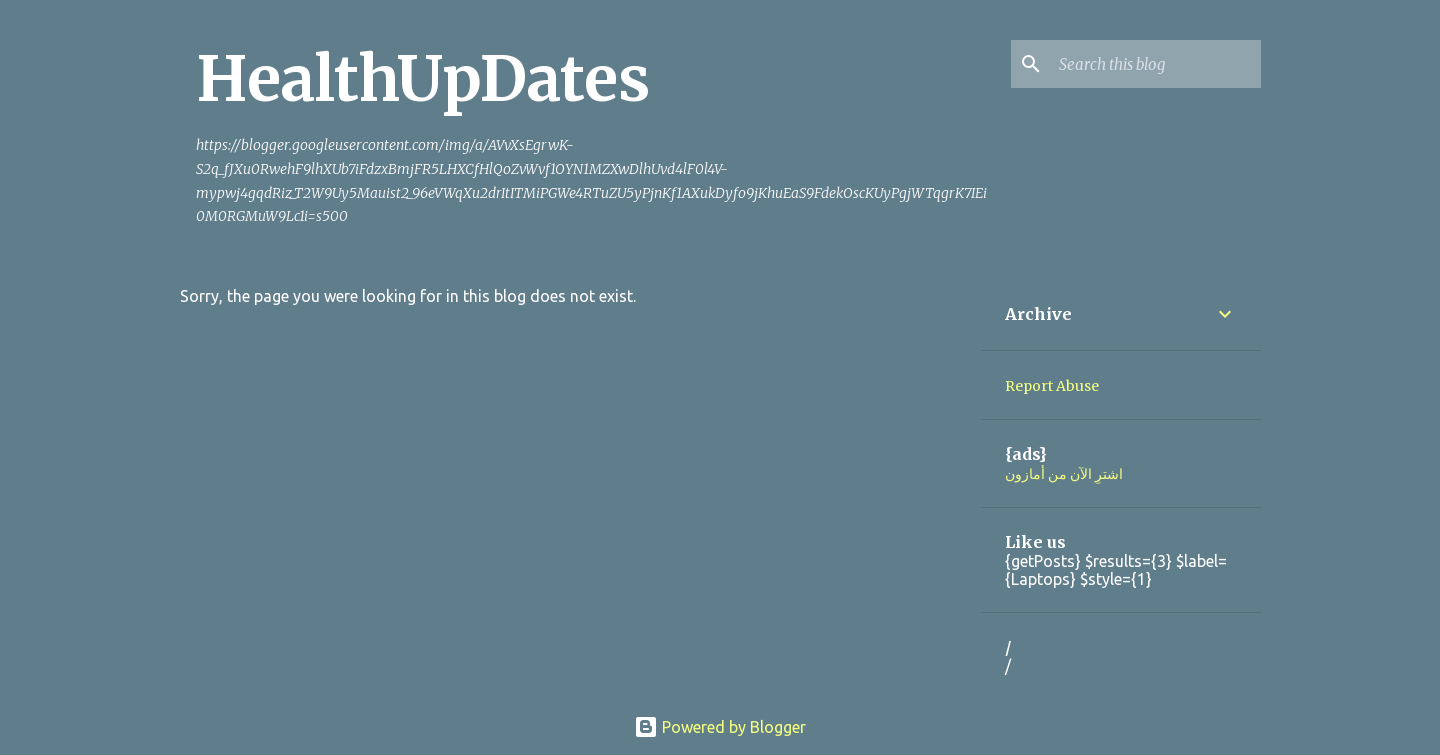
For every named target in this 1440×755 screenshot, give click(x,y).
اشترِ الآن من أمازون (1064, 474)
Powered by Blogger (720, 727)
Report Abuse (1052, 386)
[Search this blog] (1156, 64)
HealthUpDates (423, 79)
